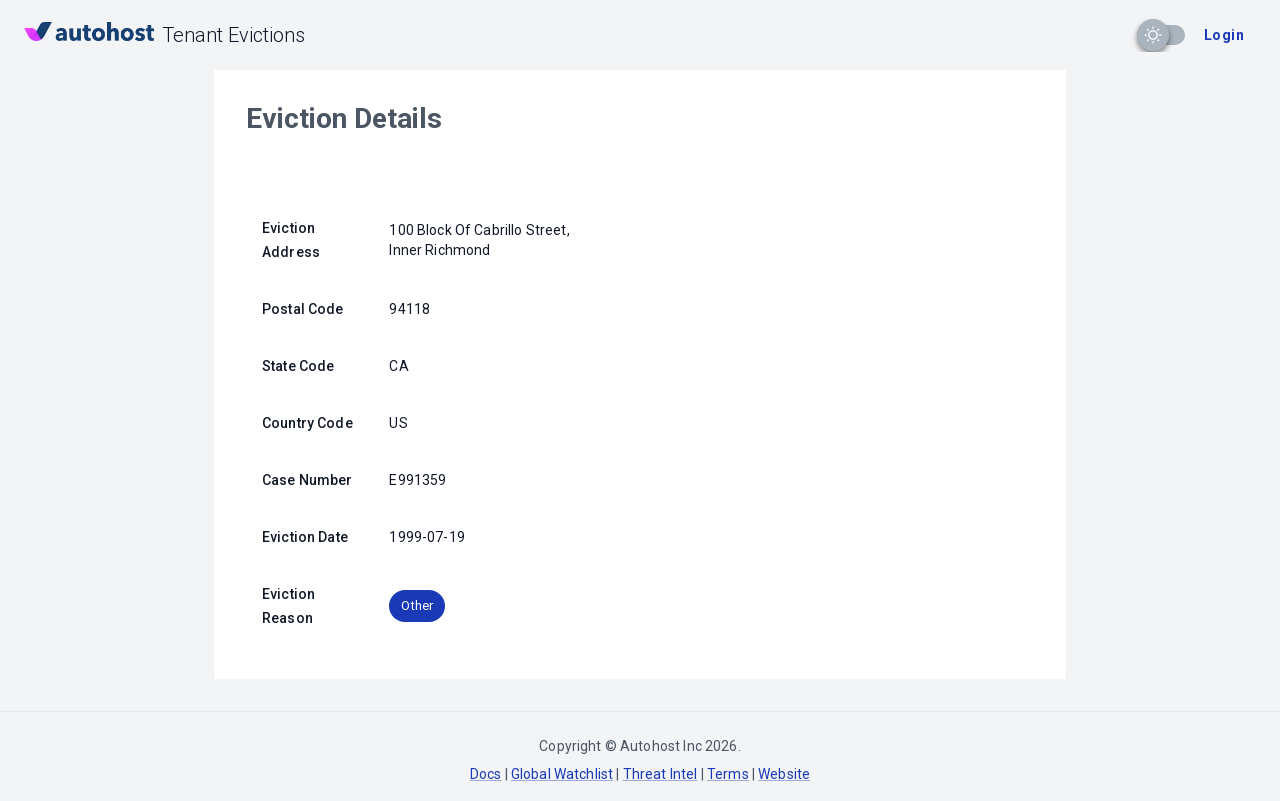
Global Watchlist (562, 774)
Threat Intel (660, 774)
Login (1224, 35)
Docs (486, 774)
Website (784, 774)
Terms (728, 774)
